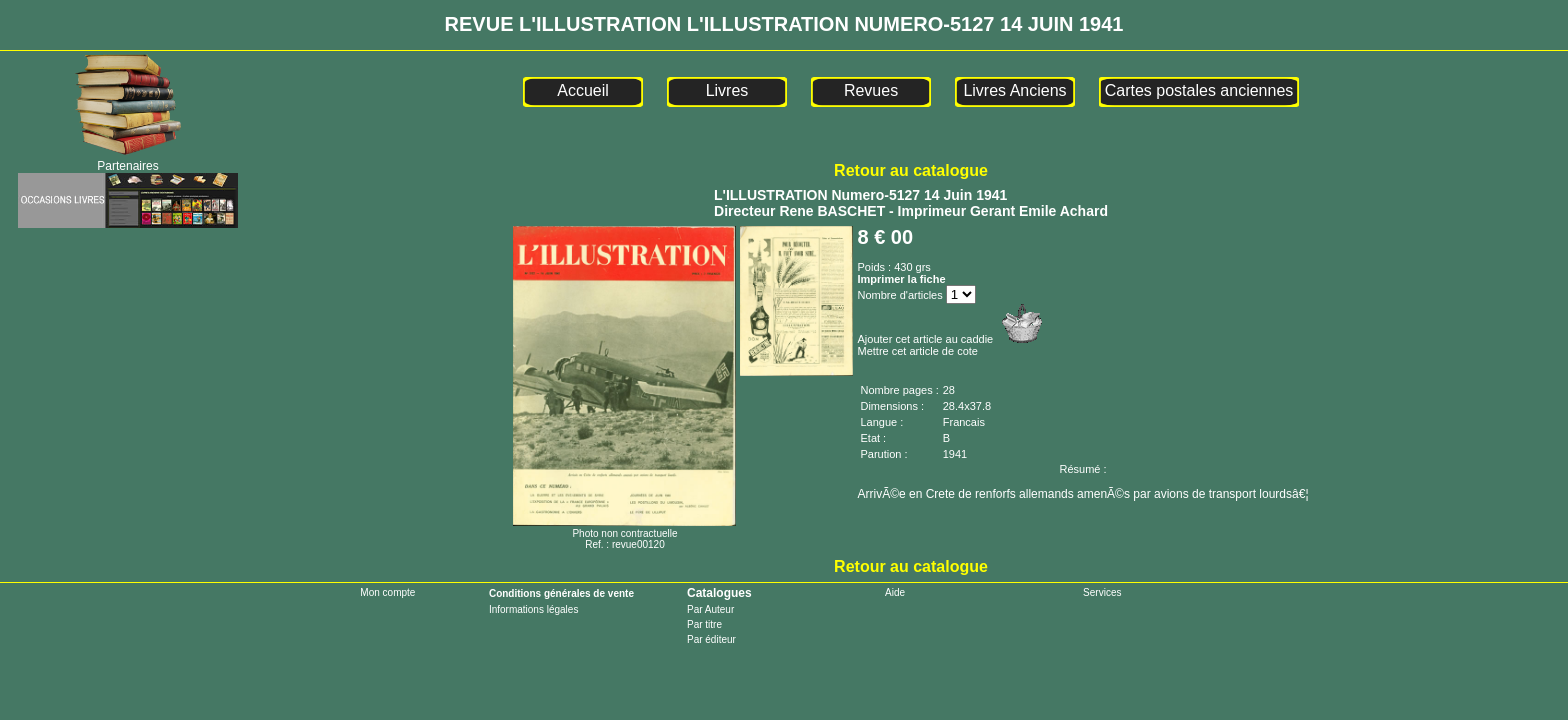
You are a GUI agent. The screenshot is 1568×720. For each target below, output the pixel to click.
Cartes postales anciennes (1199, 90)
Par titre (704, 624)
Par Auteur (710, 609)
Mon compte (387, 592)
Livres (727, 90)
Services (1102, 592)
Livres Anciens (1014, 90)
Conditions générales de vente (561, 593)
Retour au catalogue (911, 170)
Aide (895, 592)
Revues (871, 90)
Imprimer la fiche (901, 279)
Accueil (583, 90)
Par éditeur (711, 639)
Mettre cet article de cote (917, 351)
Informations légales (534, 609)
